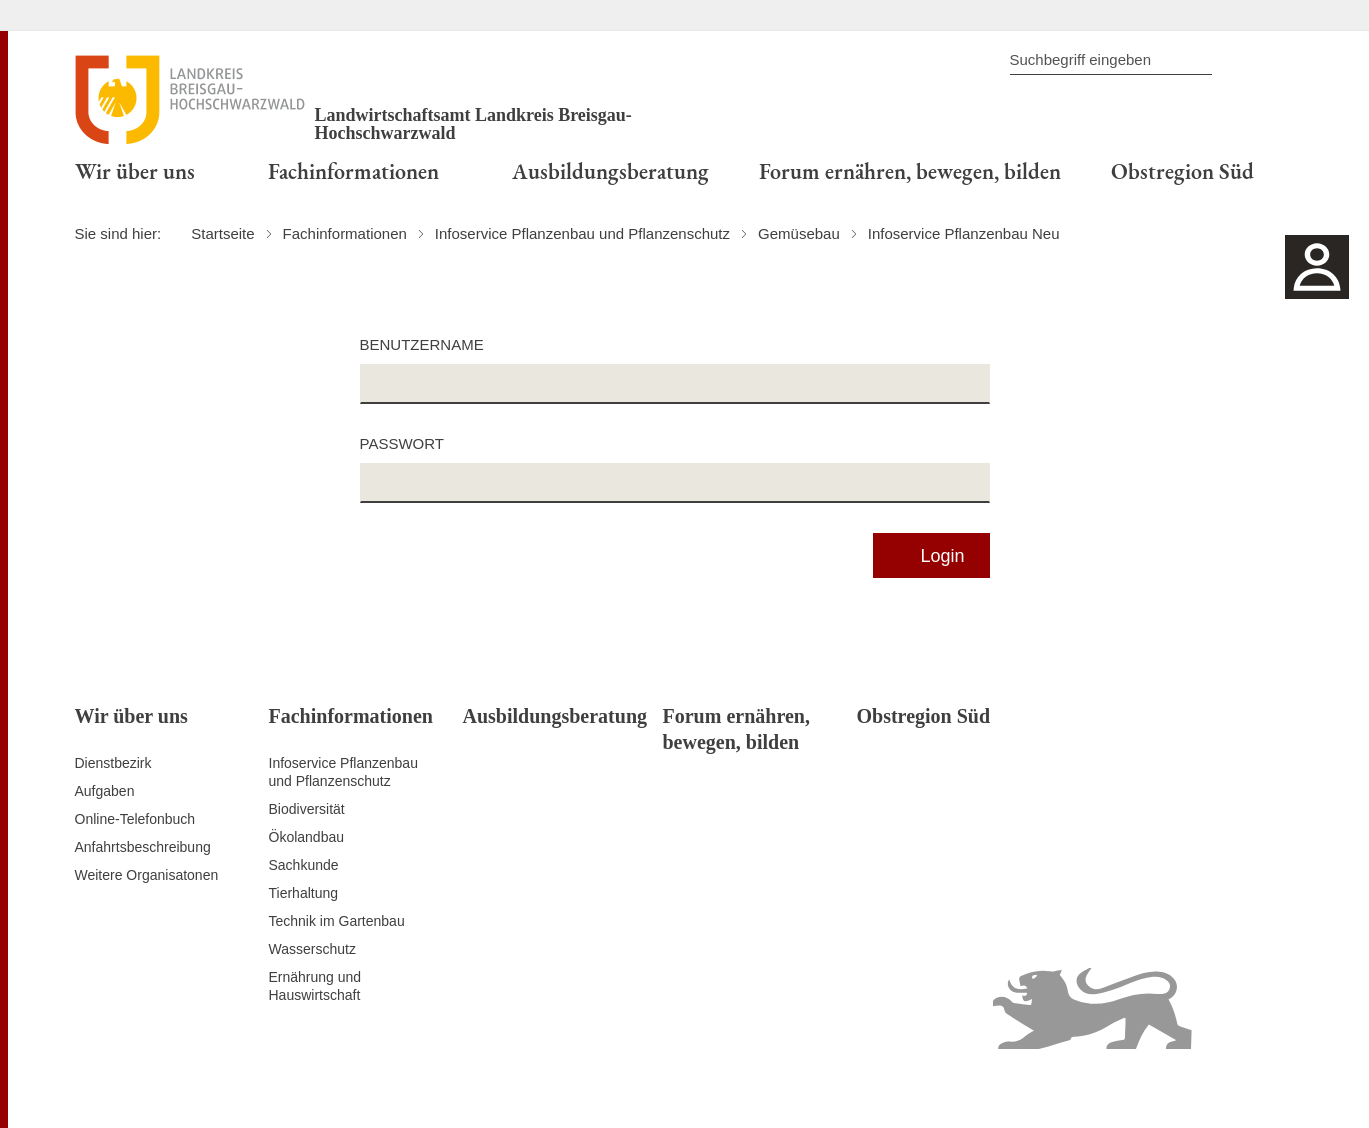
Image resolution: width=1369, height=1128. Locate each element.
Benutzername (422, 344)
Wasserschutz (312, 949)
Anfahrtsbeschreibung (143, 847)
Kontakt (776, 1088)
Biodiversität (307, 809)
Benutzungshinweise (1151, 1088)
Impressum (1259, 1088)
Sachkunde (304, 865)
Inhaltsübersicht (694, 1088)
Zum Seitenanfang (132, 1089)
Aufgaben (105, 791)
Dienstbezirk (113, 763)
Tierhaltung (304, 893)
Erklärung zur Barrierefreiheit (987, 1088)
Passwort (402, 443)
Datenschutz (849, 1088)
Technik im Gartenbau (337, 921)
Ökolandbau (307, 837)
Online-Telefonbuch (135, 819)
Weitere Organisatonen (147, 875)
